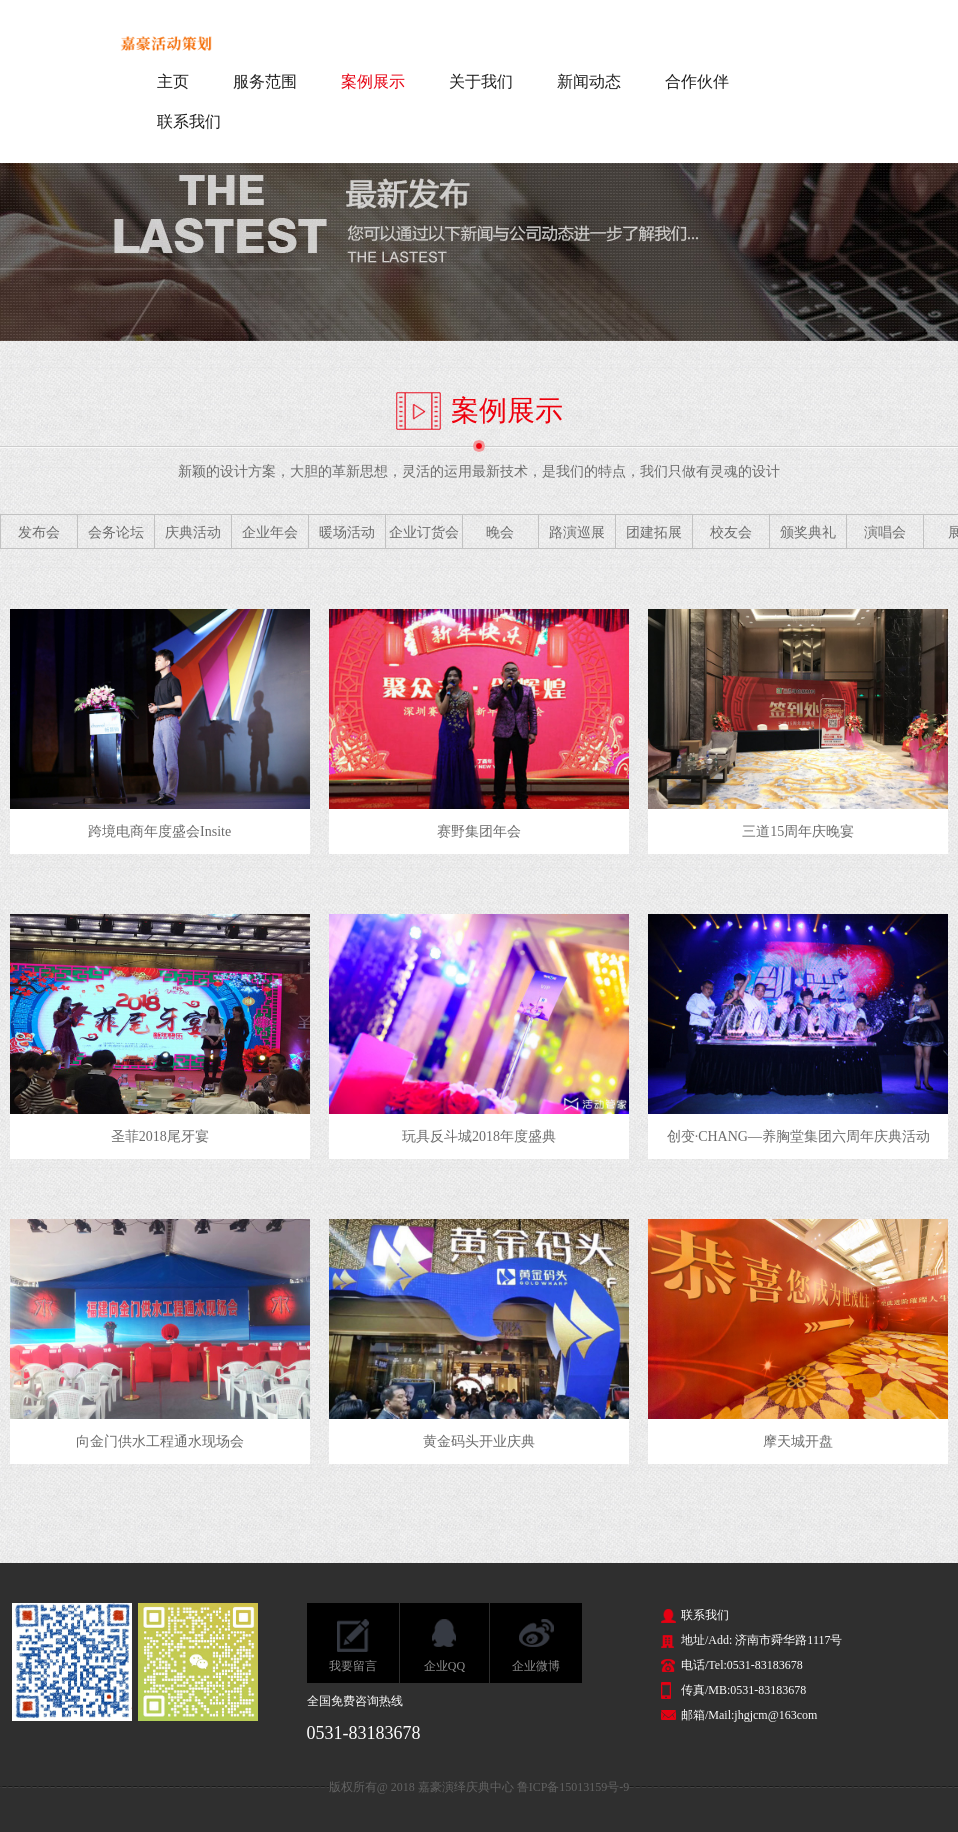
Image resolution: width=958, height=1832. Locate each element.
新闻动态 (589, 81)
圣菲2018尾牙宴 (160, 1136)
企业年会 (270, 532)
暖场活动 (347, 532)
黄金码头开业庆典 (479, 1441)
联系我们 (189, 121)
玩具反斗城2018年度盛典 (479, 1136)
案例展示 (373, 81)
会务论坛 (116, 532)
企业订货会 (424, 532)
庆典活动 (193, 532)
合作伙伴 (697, 81)
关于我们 (481, 81)
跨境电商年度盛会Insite (159, 831)
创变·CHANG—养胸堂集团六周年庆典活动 (798, 1136)
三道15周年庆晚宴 (798, 831)
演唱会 (885, 532)
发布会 (39, 532)
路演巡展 (577, 532)
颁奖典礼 (808, 532)
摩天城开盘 (798, 1441)
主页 (173, 81)
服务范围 (265, 81)
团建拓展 (654, 532)
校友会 (731, 532)
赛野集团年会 (479, 831)
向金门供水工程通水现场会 (160, 1441)
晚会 (500, 532)
